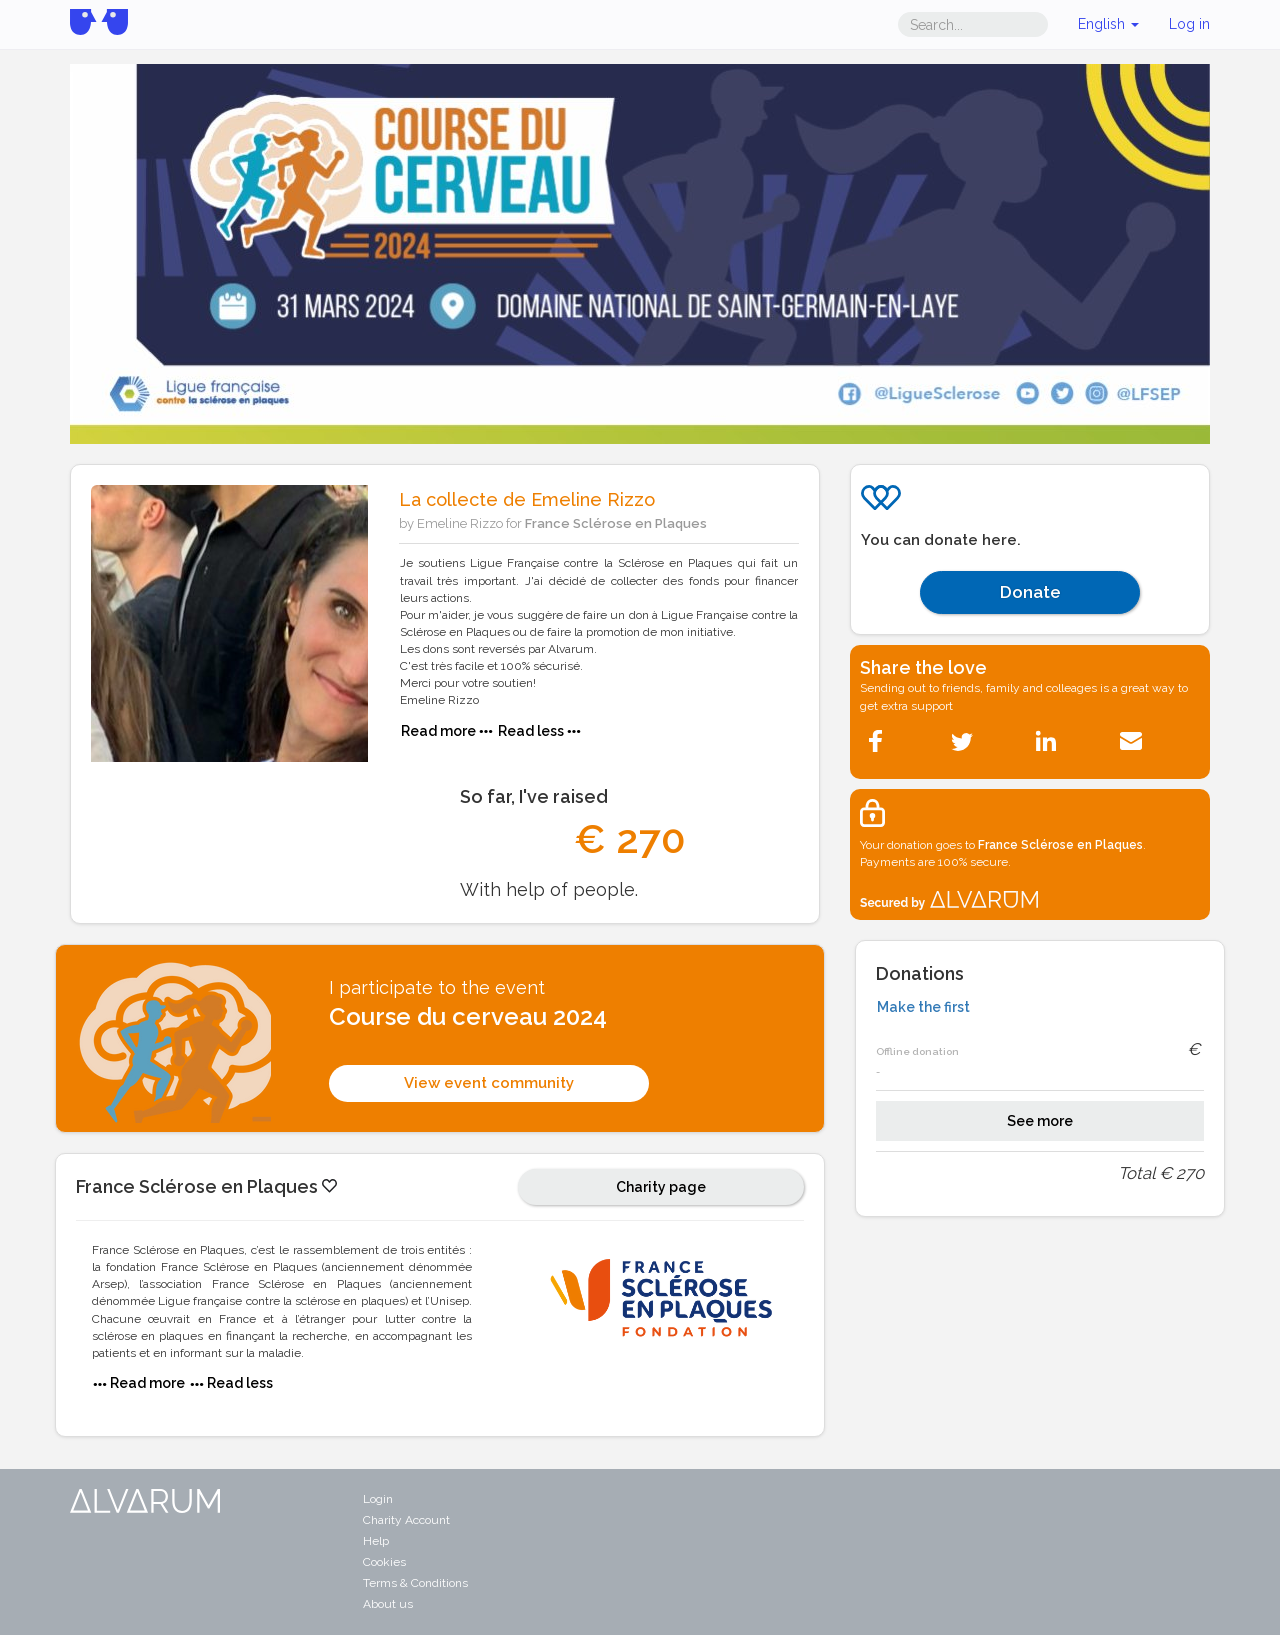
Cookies (384, 1562)
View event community (489, 1083)
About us (388, 1604)
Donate (1030, 592)
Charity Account (406, 1520)
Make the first (923, 1007)
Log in (1189, 24)
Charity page (661, 1187)
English (1108, 24)
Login (378, 1499)
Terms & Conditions (415, 1583)
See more (1040, 1121)
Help (376, 1541)
